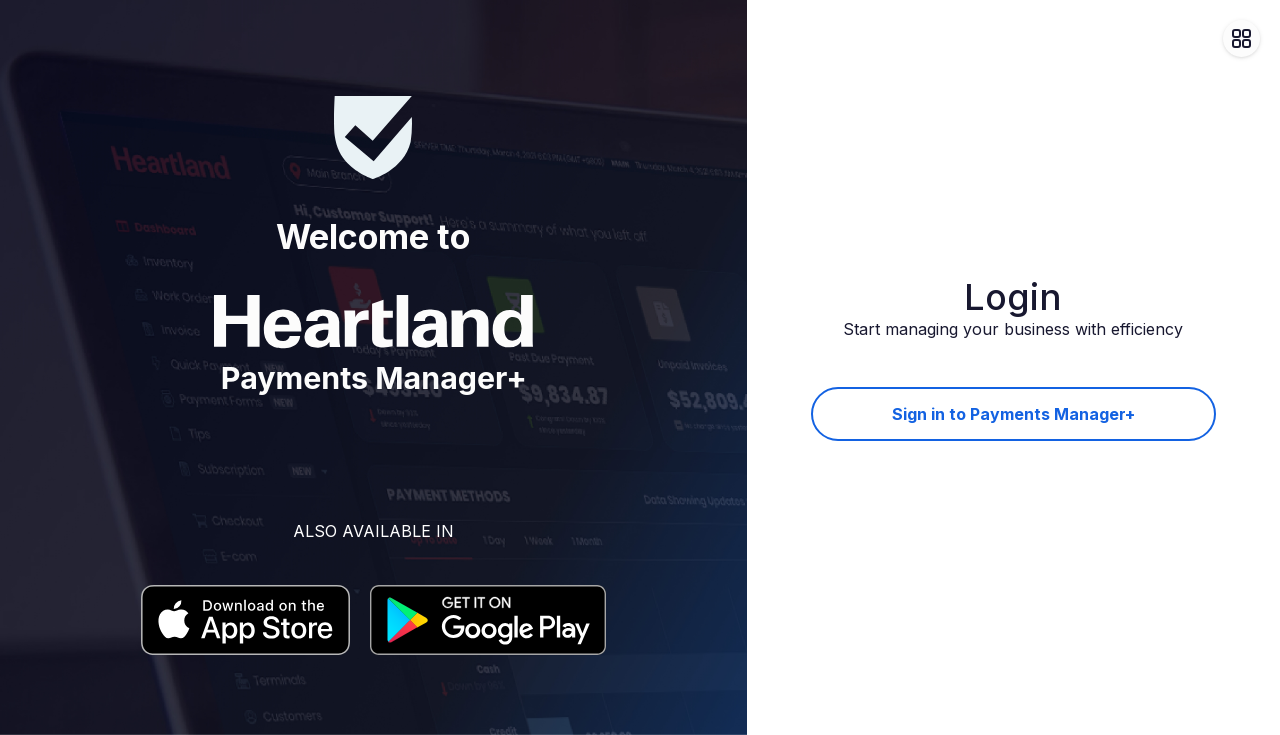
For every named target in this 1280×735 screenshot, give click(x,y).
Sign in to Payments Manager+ (1013, 414)
